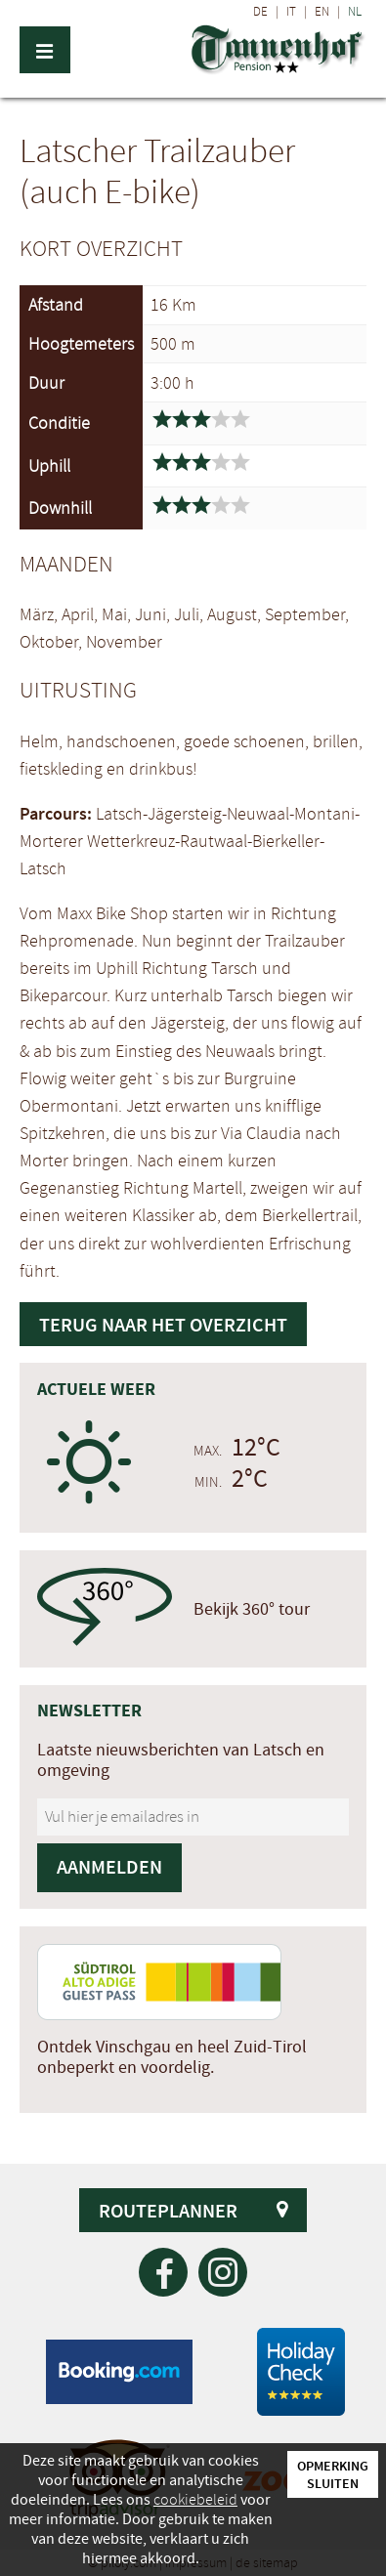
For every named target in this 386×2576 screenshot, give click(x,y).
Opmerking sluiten (332, 2474)
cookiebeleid (195, 2500)
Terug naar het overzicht (163, 1324)
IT (291, 12)
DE (260, 12)
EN (322, 12)
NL (355, 12)
